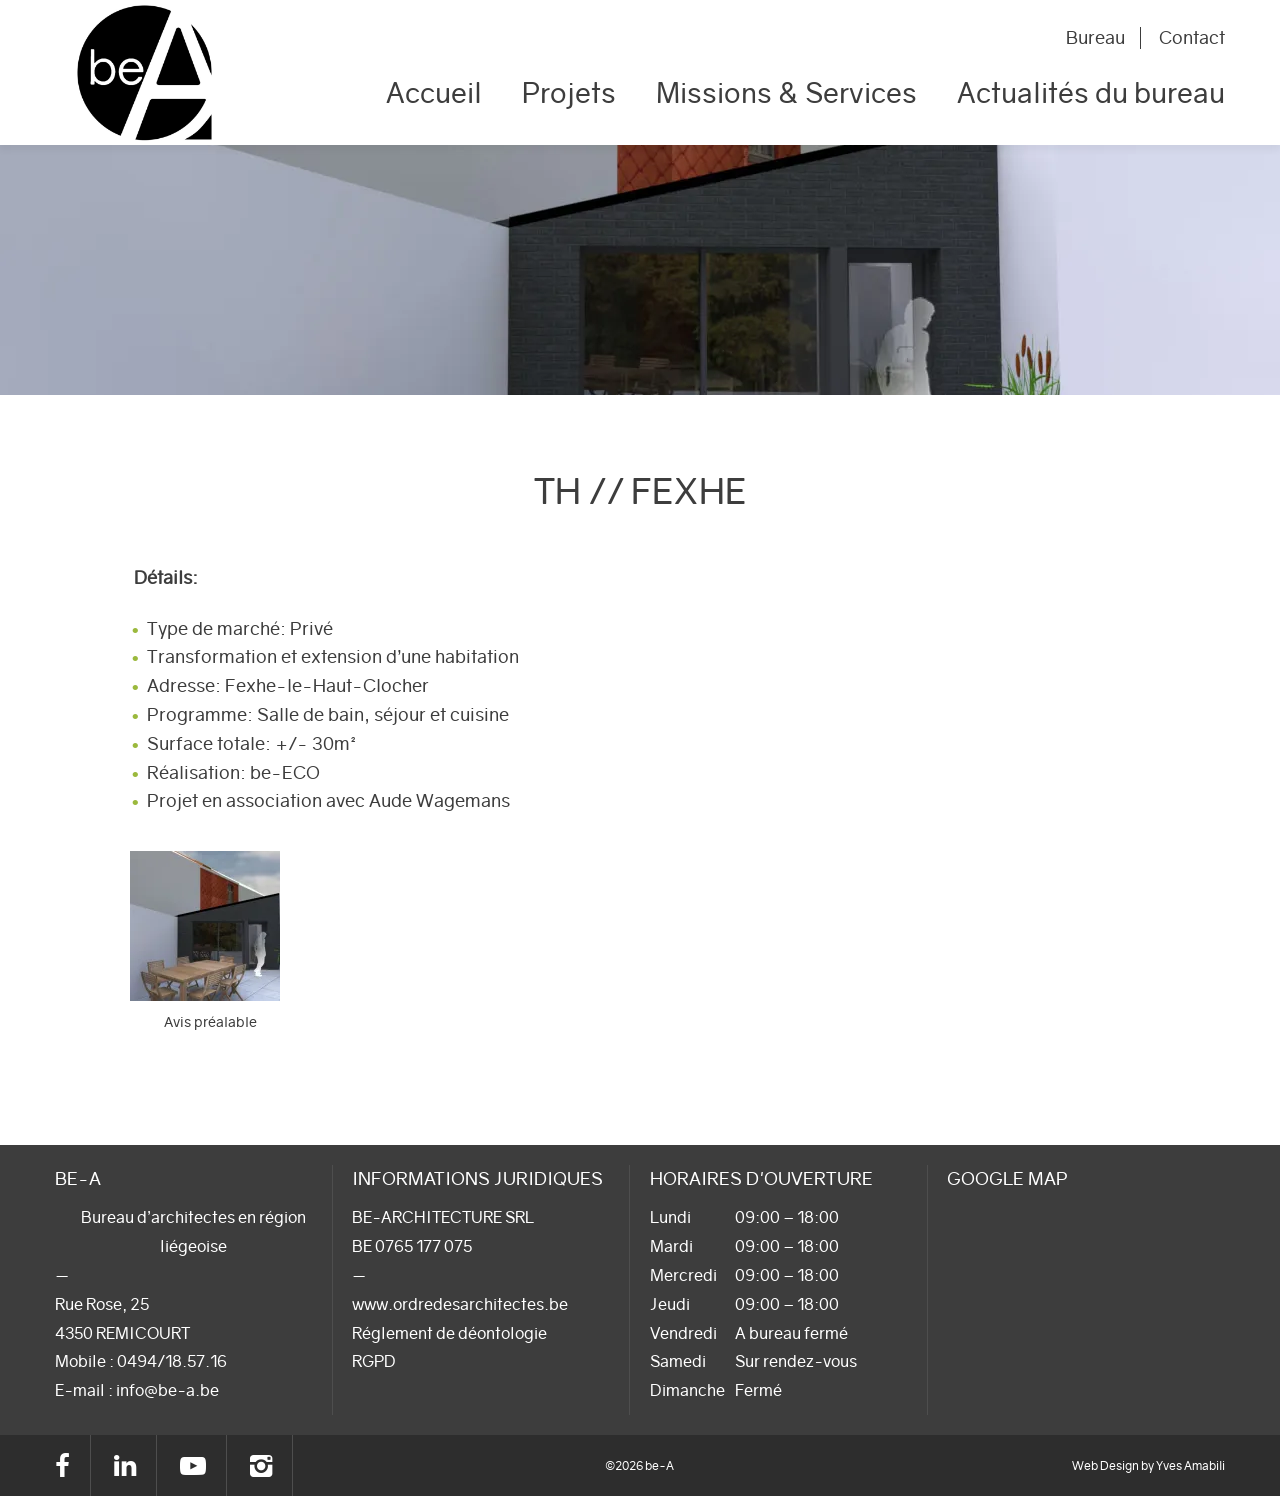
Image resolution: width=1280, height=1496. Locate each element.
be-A (144, 72)
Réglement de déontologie (449, 1333)
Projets (569, 93)
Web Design (1105, 1465)
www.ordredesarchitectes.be (460, 1304)
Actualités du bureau (1091, 93)
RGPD (374, 1361)
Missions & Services (786, 93)
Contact (1192, 38)
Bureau (1095, 38)
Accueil (434, 93)
